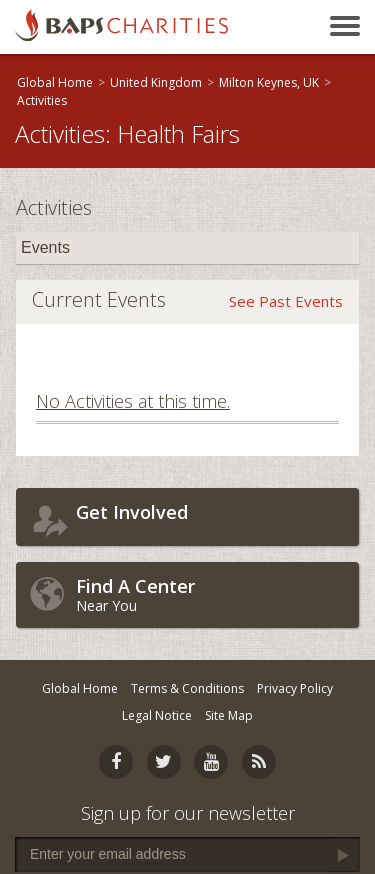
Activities (42, 100)
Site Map (229, 715)
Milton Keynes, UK (269, 82)
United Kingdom (156, 82)
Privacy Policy (295, 688)
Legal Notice (157, 715)
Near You (212, 594)
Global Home (55, 82)
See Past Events (286, 301)
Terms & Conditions (187, 688)
